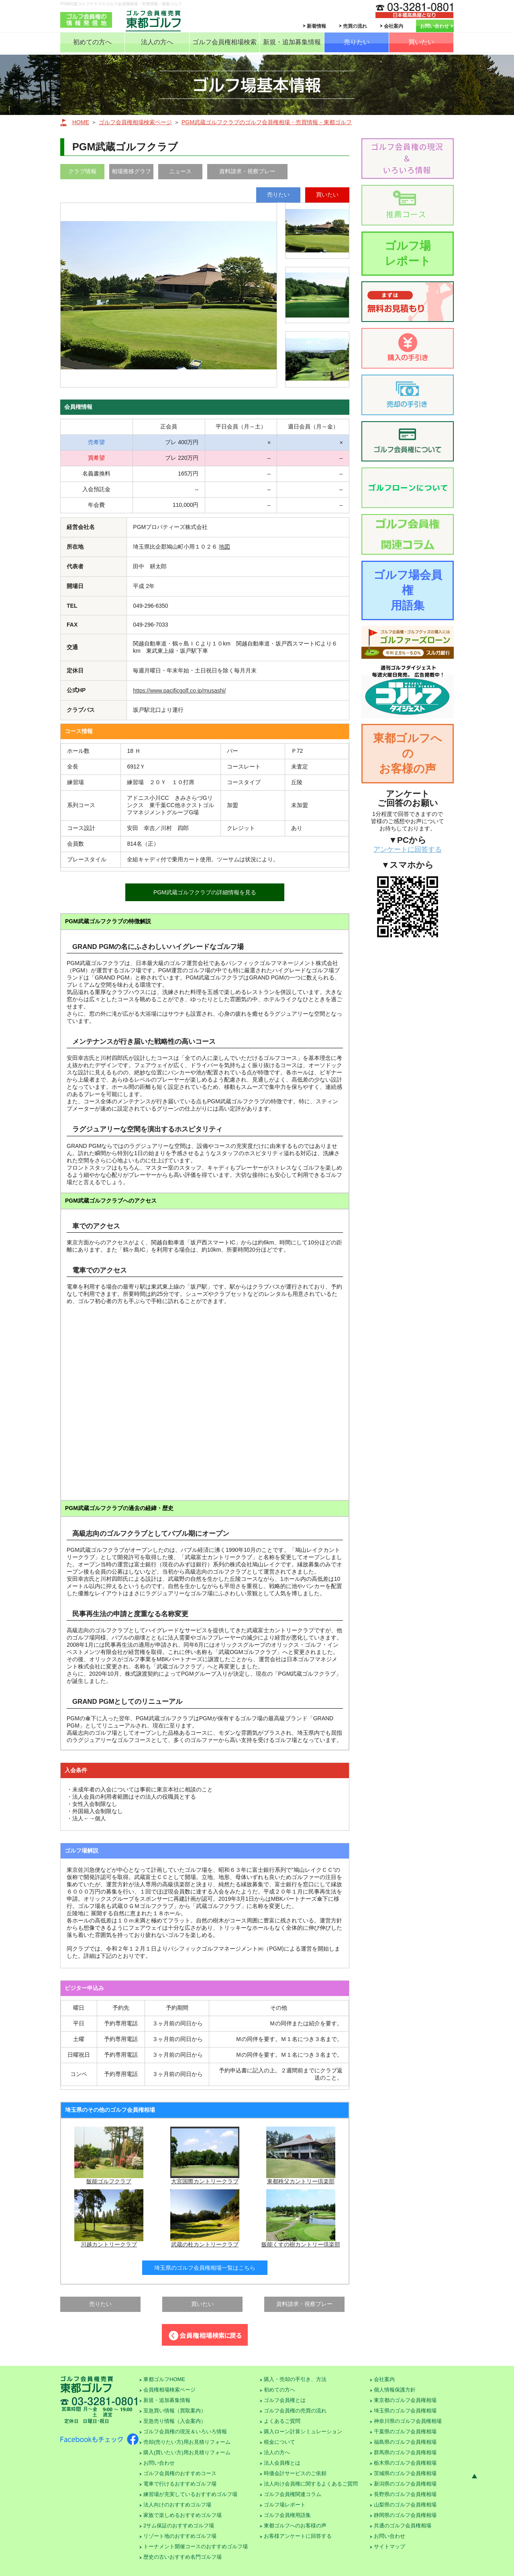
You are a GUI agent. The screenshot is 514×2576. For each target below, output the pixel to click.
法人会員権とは (282, 2463)
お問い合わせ (434, 26)
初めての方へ (92, 42)
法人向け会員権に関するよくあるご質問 (311, 2484)
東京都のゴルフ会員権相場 (405, 2400)
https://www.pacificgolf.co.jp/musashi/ (179, 690)
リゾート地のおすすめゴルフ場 (179, 2536)
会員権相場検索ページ (169, 2390)
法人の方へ (157, 42)
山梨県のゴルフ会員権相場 (405, 2505)
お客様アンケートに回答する (298, 2536)
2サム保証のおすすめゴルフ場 (178, 2526)
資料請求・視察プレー (247, 171)
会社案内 (393, 26)
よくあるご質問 (282, 2421)
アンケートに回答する (407, 849)
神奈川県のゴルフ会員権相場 (408, 2421)
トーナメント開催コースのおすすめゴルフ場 (195, 2546)
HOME (80, 122)
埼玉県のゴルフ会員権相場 (405, 2411)
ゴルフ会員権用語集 (287, 2515)
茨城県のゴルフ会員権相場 (405, 2473)
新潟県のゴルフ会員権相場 (405, 2484)
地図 (224, 546)
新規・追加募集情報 (292, 42)
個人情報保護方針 (395, 2390)
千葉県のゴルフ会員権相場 (405, 2431)
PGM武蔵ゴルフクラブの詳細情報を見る (204, 892)
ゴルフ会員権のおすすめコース (179, 2473)
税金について (279, 2442)
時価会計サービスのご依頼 (295, 2473)
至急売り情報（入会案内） (174, 2421)
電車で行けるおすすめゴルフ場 (179, 2484)
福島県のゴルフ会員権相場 (405, 2442)
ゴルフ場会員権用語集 (407, 590)
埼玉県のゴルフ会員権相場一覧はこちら (204, 2268)
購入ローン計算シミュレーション (303, 2431)
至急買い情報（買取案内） (174, 2411)
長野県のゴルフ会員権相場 (405, 2494)
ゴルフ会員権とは (285, 2400)
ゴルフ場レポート (408, 253)
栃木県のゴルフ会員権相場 (405, 2463)
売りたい (356, 42)
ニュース (180, 171)
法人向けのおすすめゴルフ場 (177, 2505)
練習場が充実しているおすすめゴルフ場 (190, 2494)
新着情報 (316, 26)
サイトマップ (389, 2546)
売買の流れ (355, 26)
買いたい (421, 42)
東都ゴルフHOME (164, 2379)
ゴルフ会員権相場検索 (224, 42)
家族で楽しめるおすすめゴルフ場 (182, 2515)
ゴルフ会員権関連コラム (292, 2494)
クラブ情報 (82, 171)
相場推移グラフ (131, 171)
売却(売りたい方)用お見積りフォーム (186, 2442)
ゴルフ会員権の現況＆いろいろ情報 (185, 2431)
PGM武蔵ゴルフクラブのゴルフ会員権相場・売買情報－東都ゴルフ (267, 122)
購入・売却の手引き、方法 (295, 2379)
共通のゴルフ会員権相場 (402, 2526)
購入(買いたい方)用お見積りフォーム (186, 2452)
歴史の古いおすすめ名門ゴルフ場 (182, 2557)
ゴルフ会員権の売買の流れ (295, 2411)
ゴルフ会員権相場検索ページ (135, 122)
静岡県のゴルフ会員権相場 (405, 2515)
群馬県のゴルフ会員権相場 (405, 2452)
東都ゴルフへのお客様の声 (407, 753)
